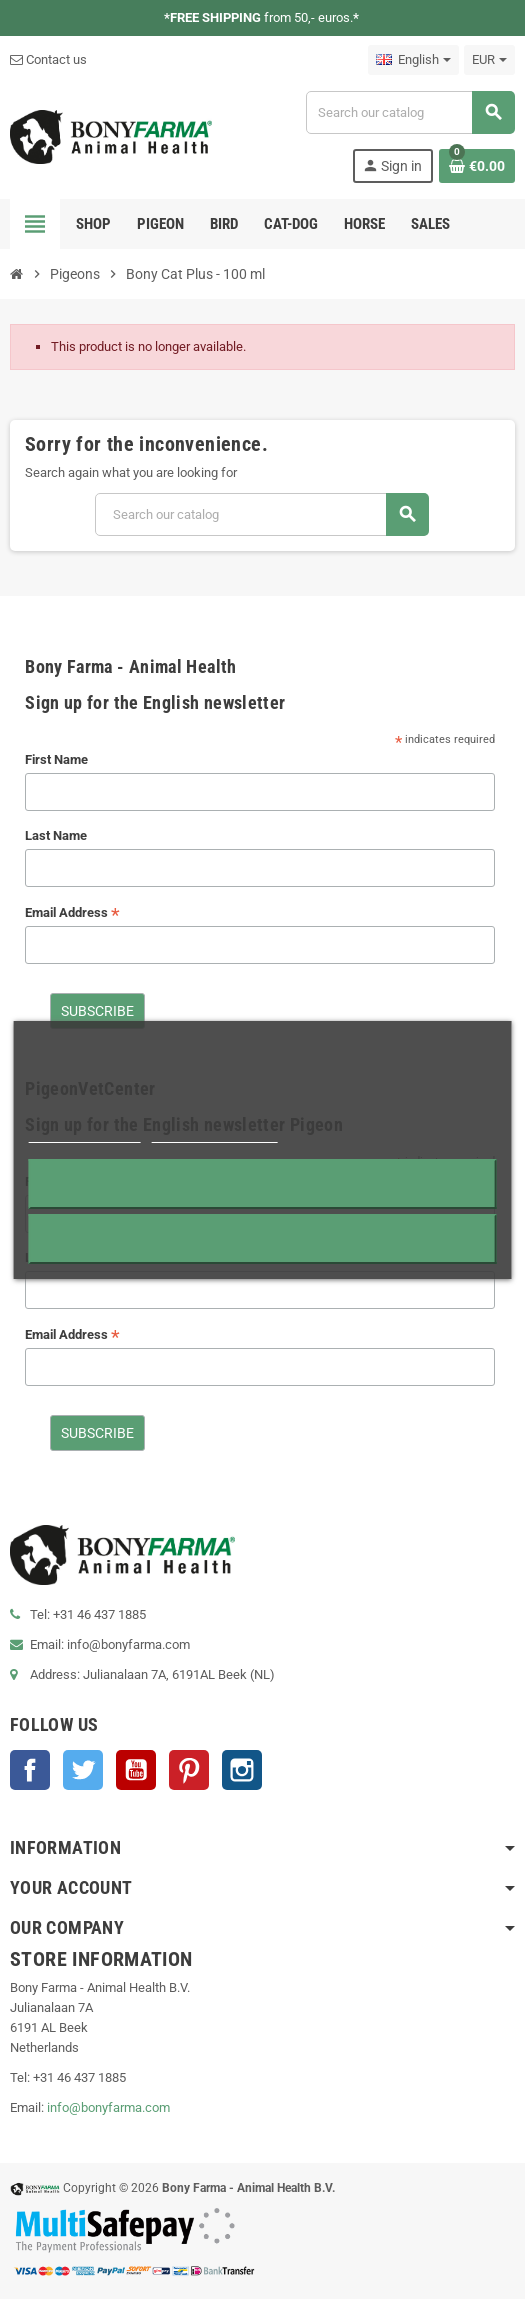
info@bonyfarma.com (108, 2107)
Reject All (263, 1183)
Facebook (30, 1770)
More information (84, 1133)
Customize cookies (215, 1133)
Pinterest (189, 1770)
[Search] (410, 112)
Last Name (56, 835)
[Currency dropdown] (489, 60)
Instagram (242, 1770)
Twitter (83, 1770)
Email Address (72, 913)
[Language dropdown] (413, 60)
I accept (262, 1238)
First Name (56, 759)
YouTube (136, 1770)
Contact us (48, 59)
